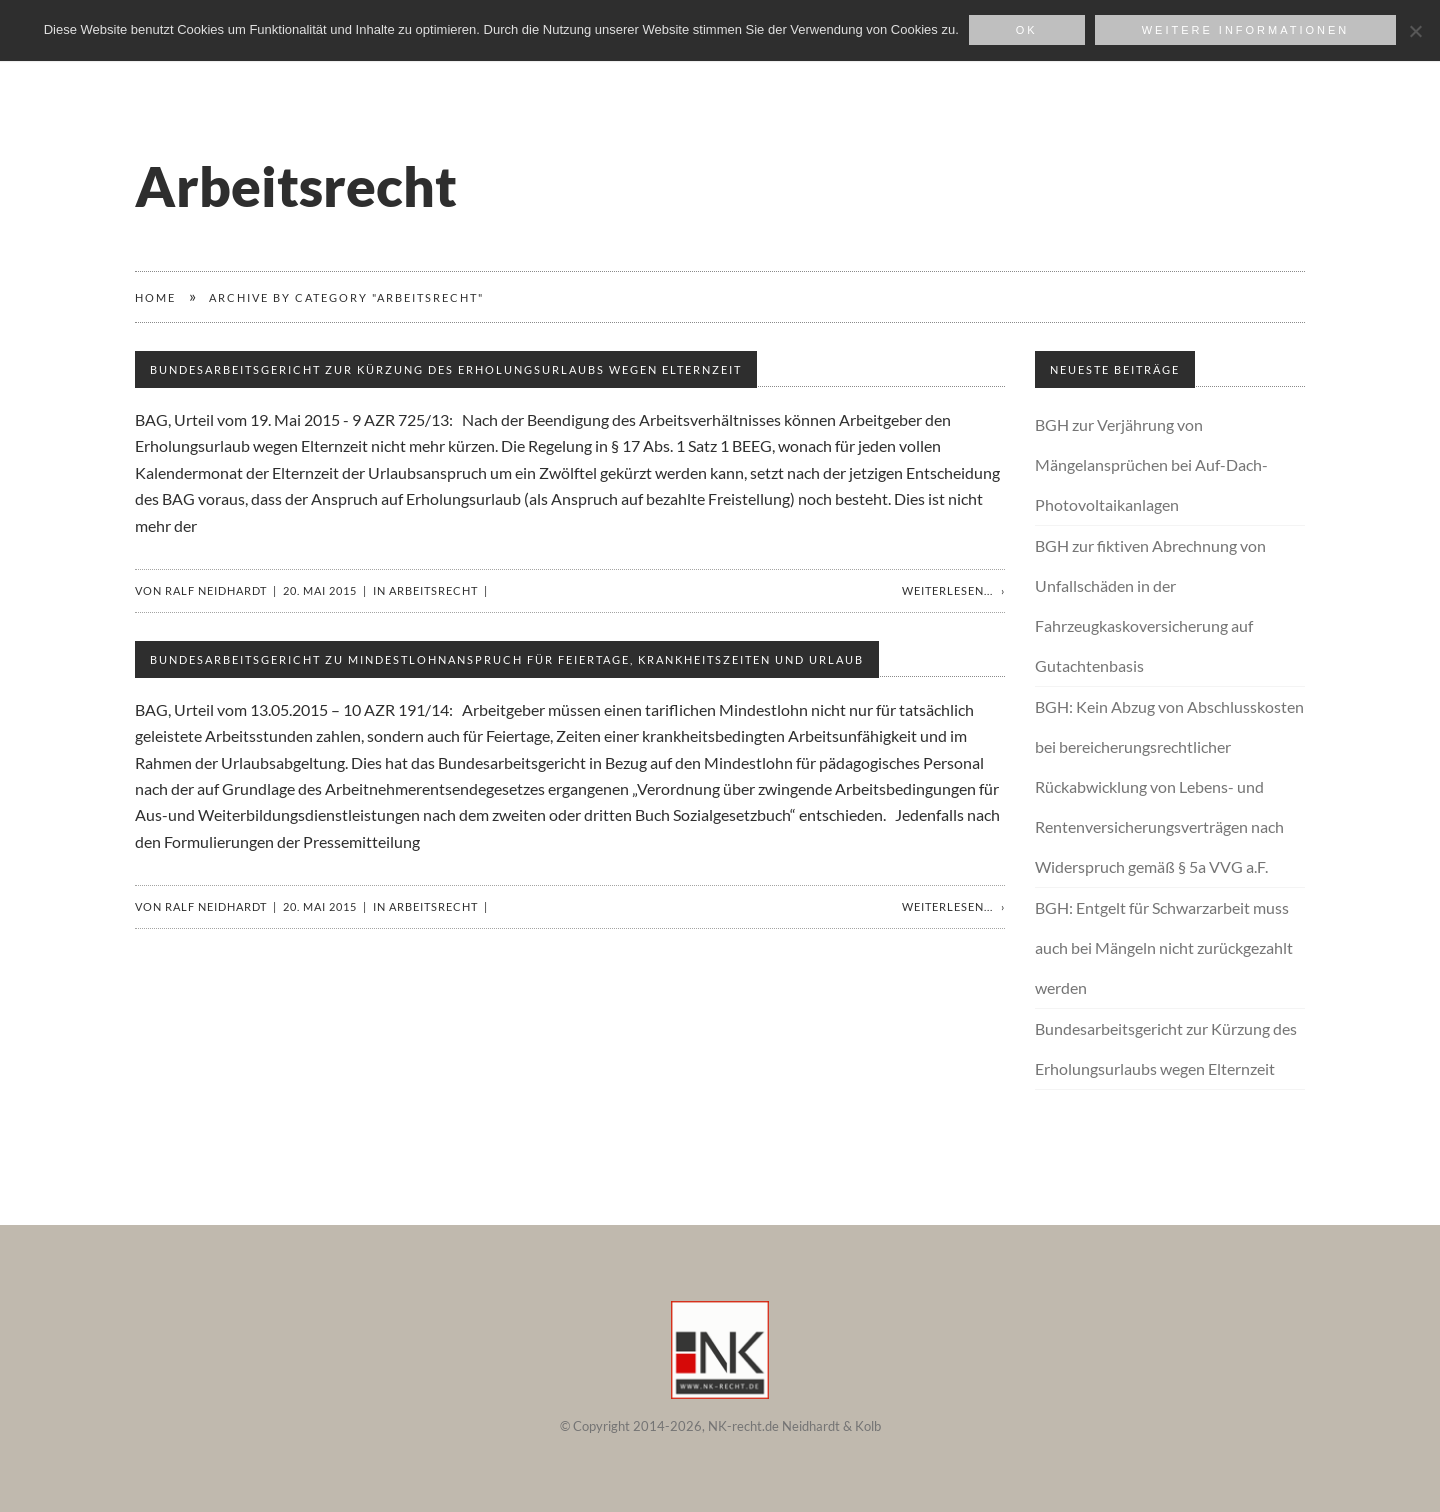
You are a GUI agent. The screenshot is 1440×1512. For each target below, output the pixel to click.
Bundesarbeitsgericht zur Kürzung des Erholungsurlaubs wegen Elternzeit (446, 369)
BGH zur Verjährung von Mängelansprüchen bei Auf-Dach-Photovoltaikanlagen (1151, 464)
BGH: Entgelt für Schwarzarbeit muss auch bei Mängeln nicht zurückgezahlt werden (1164, 947)
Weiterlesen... (947, 590)
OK (1027, 30)
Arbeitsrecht (433, 590)
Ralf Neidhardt (216, 590)
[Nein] (1415, 31)
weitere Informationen (1246, 30)
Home (155, 297)
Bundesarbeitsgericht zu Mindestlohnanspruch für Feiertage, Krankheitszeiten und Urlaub (507, 659)
